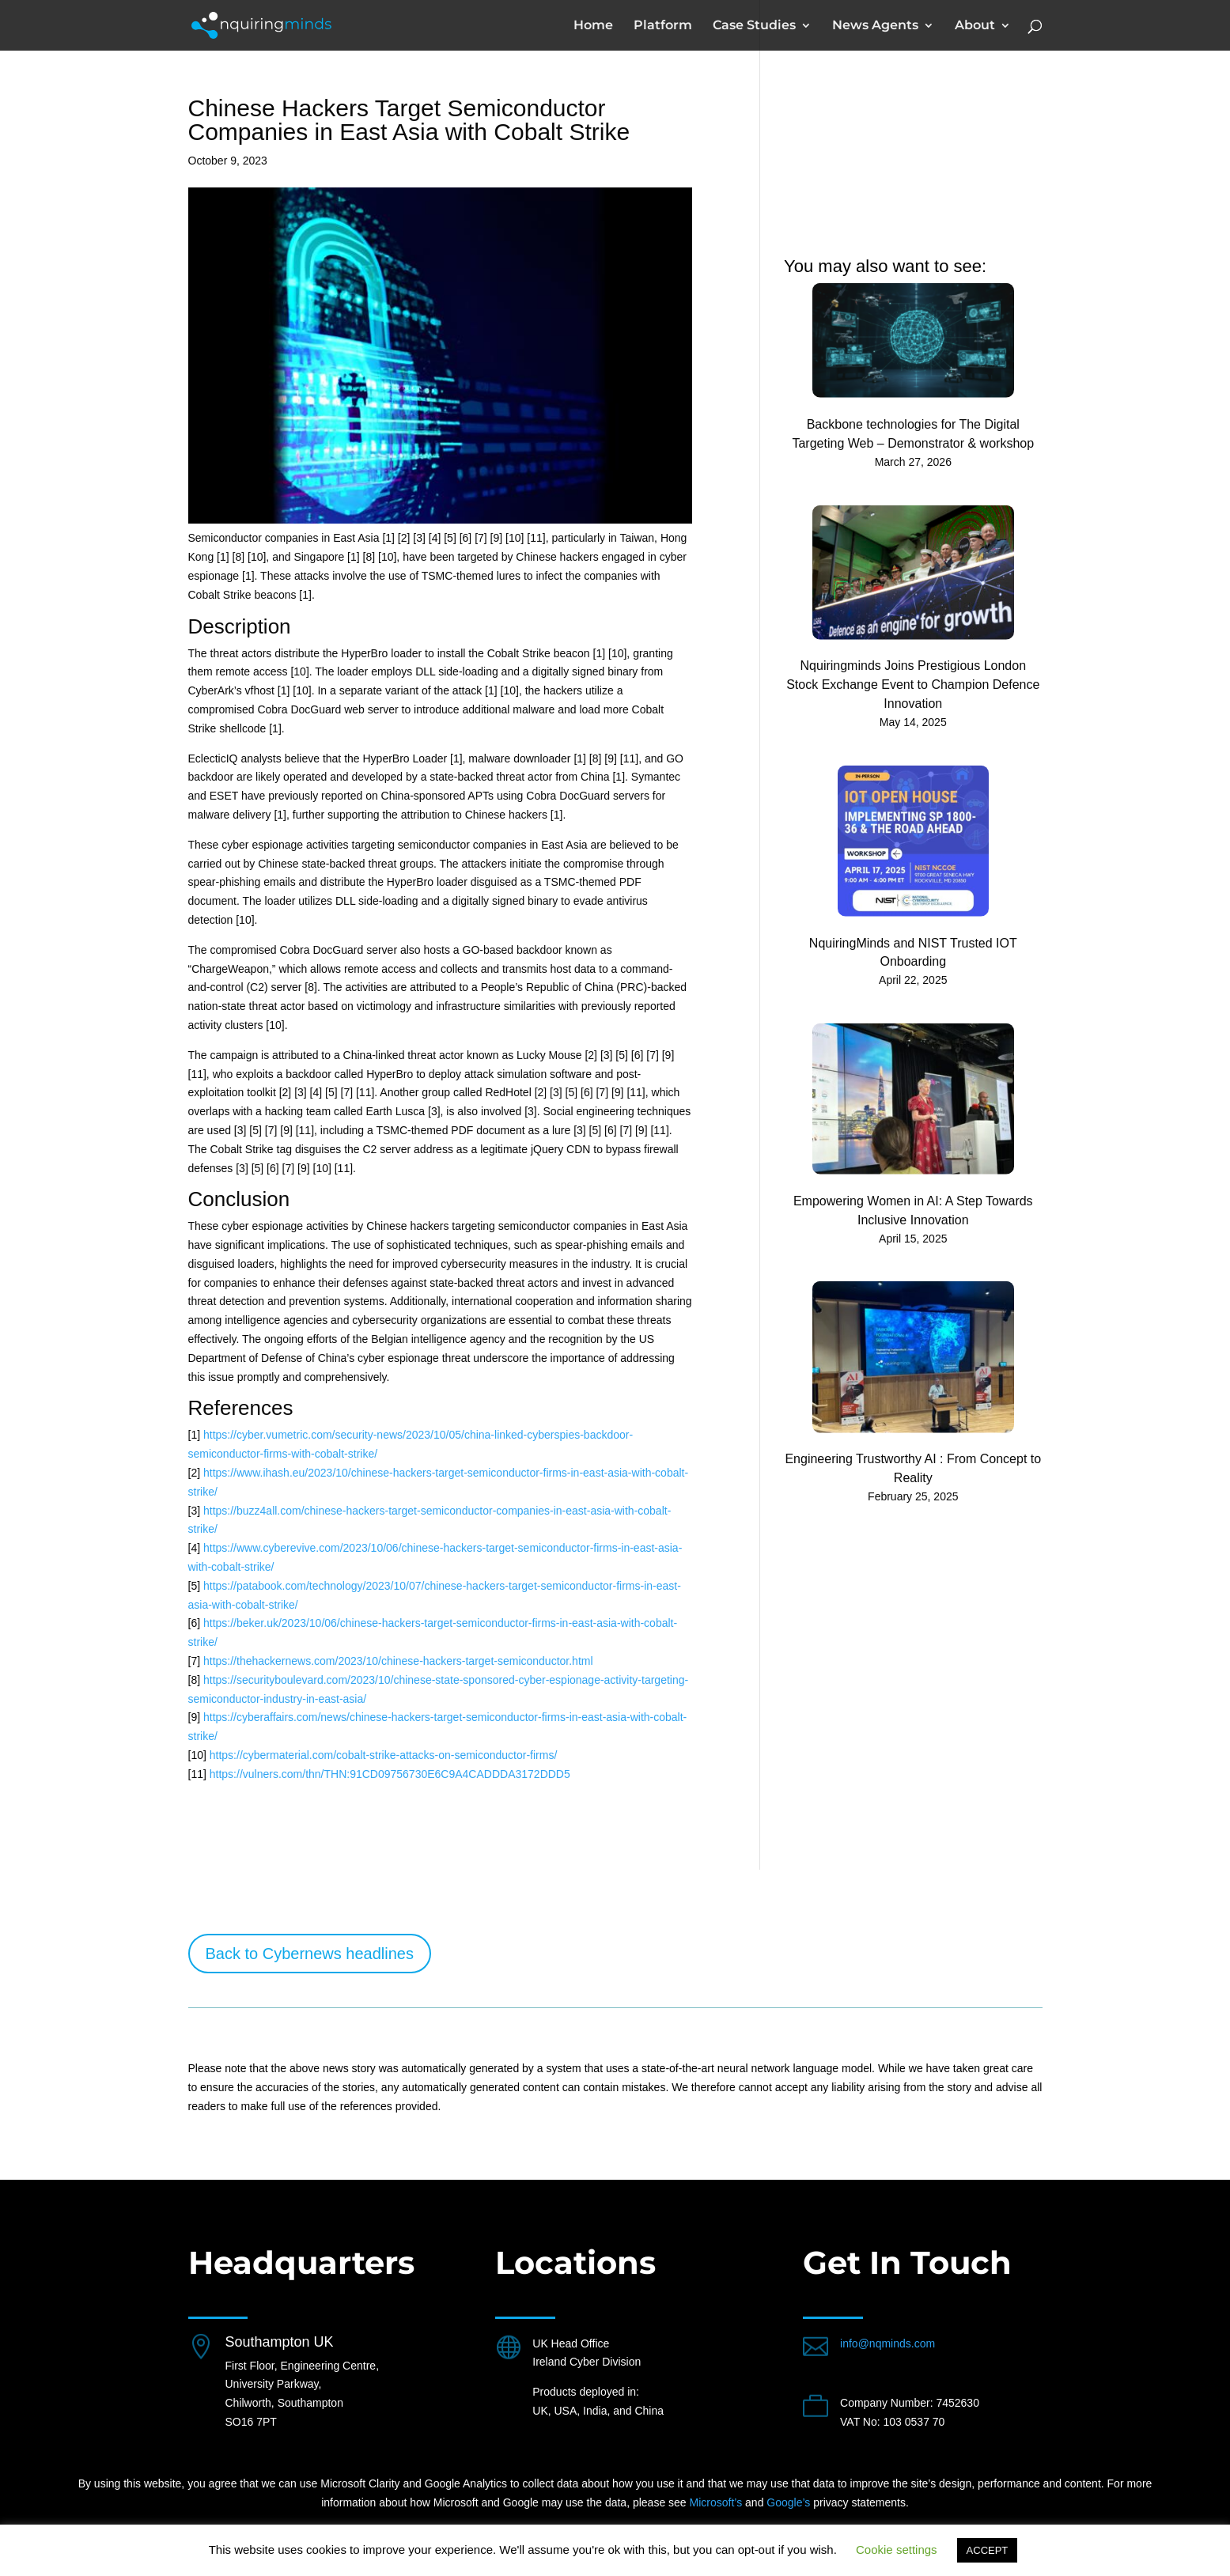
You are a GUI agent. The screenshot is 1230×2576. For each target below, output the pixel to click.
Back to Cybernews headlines (310, 1953)
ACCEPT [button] (988, 2550)
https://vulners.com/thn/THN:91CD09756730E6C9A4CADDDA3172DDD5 (390, 1774)
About (975, 26)
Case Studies (754, 26)
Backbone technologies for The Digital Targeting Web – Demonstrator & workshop (913, 434)
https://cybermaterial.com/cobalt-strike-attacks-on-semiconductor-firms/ (384, 1755)
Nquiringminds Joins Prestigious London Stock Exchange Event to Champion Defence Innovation (912, 684)
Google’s (788, 2502)
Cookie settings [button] (896, 2549)
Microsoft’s (716, 2502)
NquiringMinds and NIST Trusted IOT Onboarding (913, 952)
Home (593, 26)
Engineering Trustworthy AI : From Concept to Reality (913, 1468)
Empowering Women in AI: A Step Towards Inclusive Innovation (913, 1210)
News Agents (875, 26)
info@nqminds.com (887, 2343)
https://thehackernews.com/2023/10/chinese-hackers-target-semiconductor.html (398, 1661)
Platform (663, 26)
